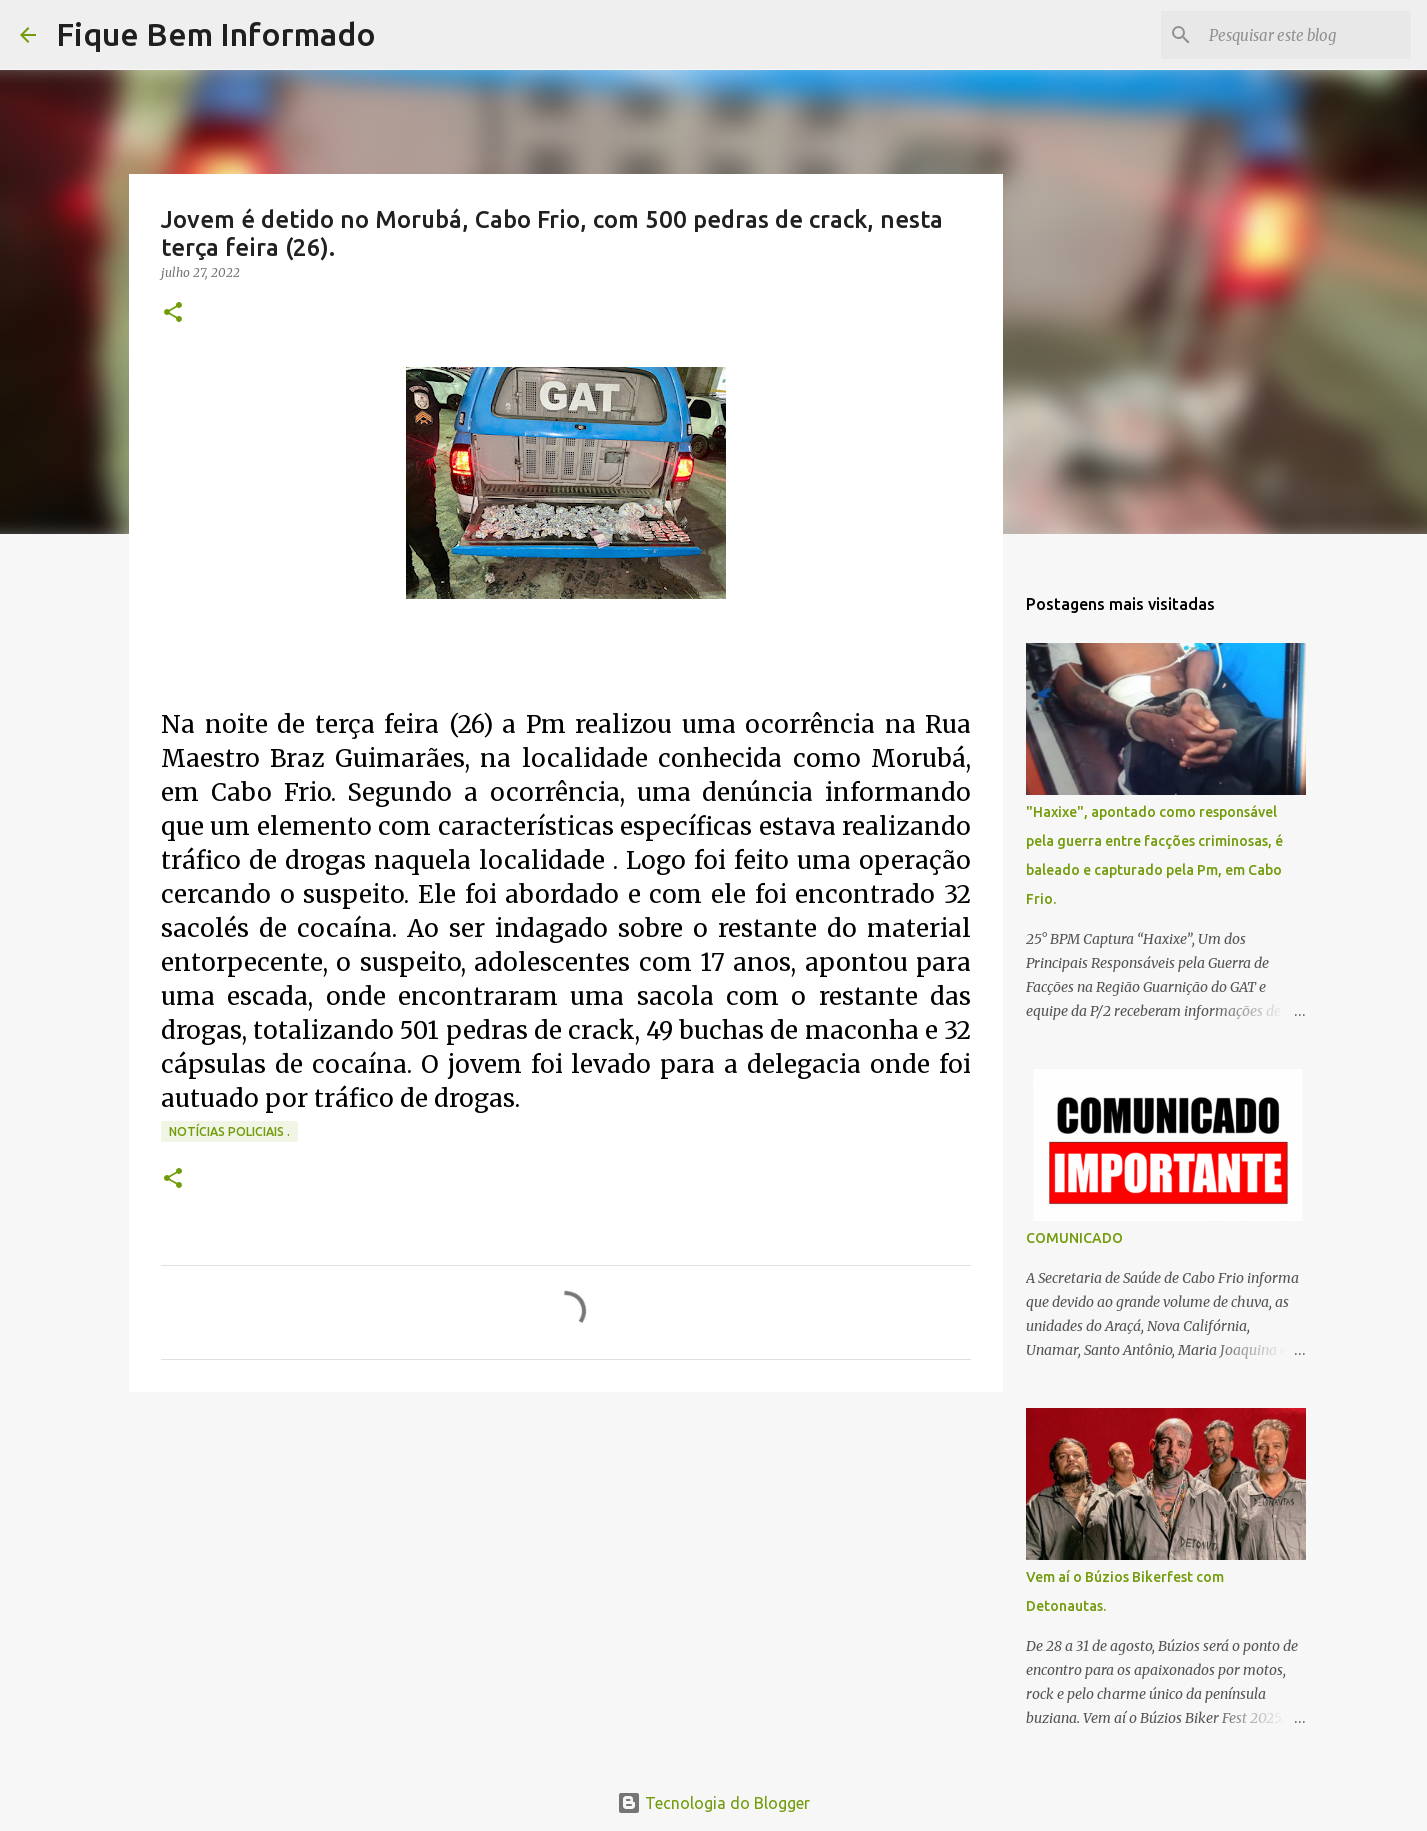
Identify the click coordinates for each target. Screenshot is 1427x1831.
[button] (173, 313)
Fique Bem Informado (216, 34)
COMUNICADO (1074, 1238)
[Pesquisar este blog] (1306, 35)
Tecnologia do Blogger (713, 1803)
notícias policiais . (229, 1131)
